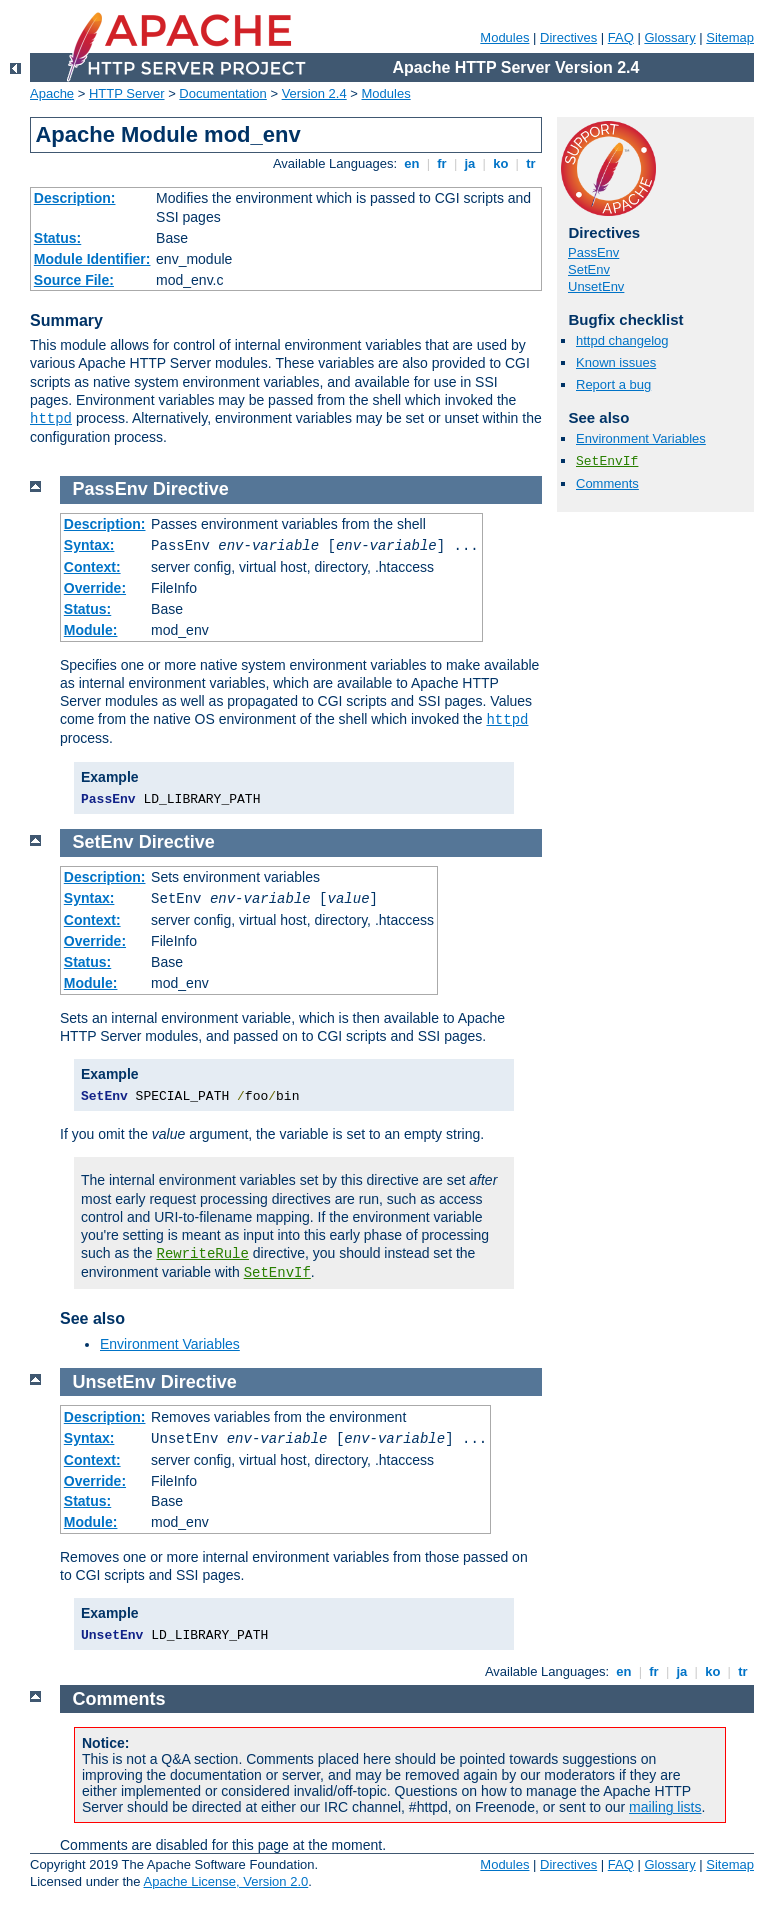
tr (531, 163)
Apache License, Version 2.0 (225, 1881)
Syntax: (89, 545)
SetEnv (589, 269)
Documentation (222, 93)
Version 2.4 (314, 93)
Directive (191, 489)
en (412, 163)
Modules (504, 37)
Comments (607, 483)
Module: (91, 630)
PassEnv (593, 252)
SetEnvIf (607, 461)
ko (501, 163)
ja (470, 163)
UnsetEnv (596, 286)
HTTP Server (127, 93)
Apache (52, 93)
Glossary (669, 37)
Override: (95, 588)
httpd (51, 419)
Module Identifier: (92, 259)
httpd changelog (622, 340)
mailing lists (665, 1807)
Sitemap (730, 37)
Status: (57, 238)
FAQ (621, 37)
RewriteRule (203, 1254)
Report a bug (613, 384)
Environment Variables (641, 438)
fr (442, 163)
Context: (92, 567)
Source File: (74, 280)
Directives (568, 37)
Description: (75, 198)
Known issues (616, 362)
